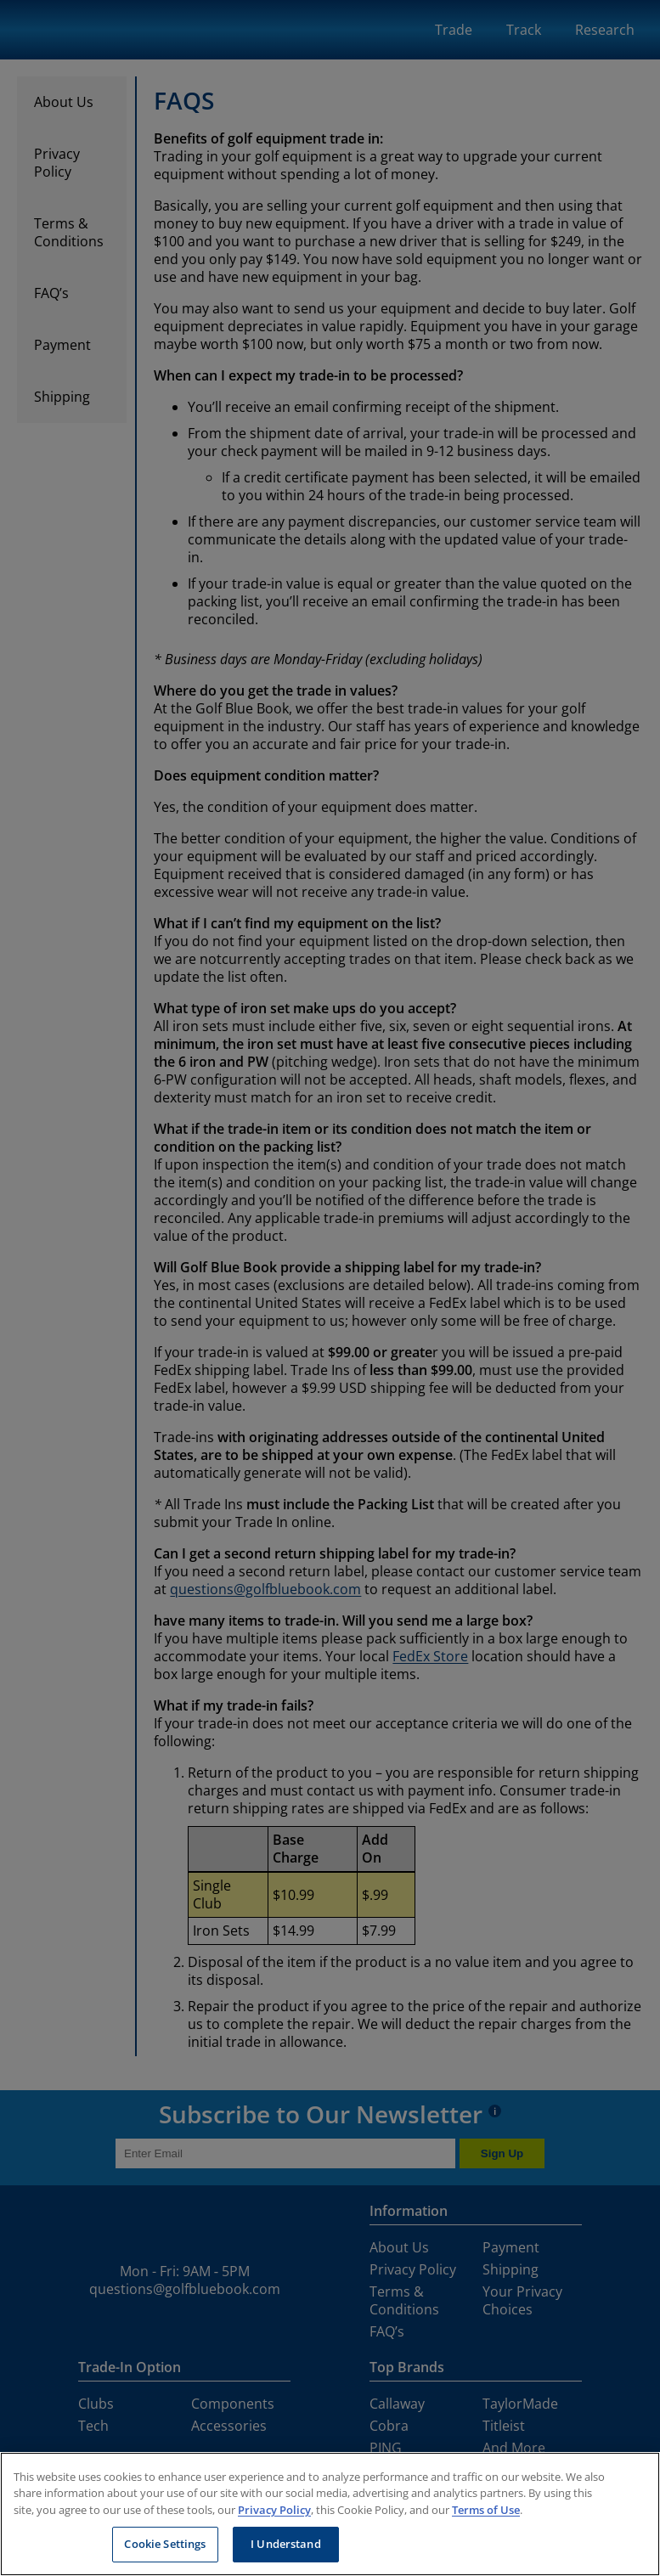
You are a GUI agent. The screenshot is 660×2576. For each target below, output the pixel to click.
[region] (330, 2514)
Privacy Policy (274, 2509)
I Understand (286, 2543)
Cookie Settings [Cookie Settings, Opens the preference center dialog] (165, 2543)
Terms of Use (486, 2509)
